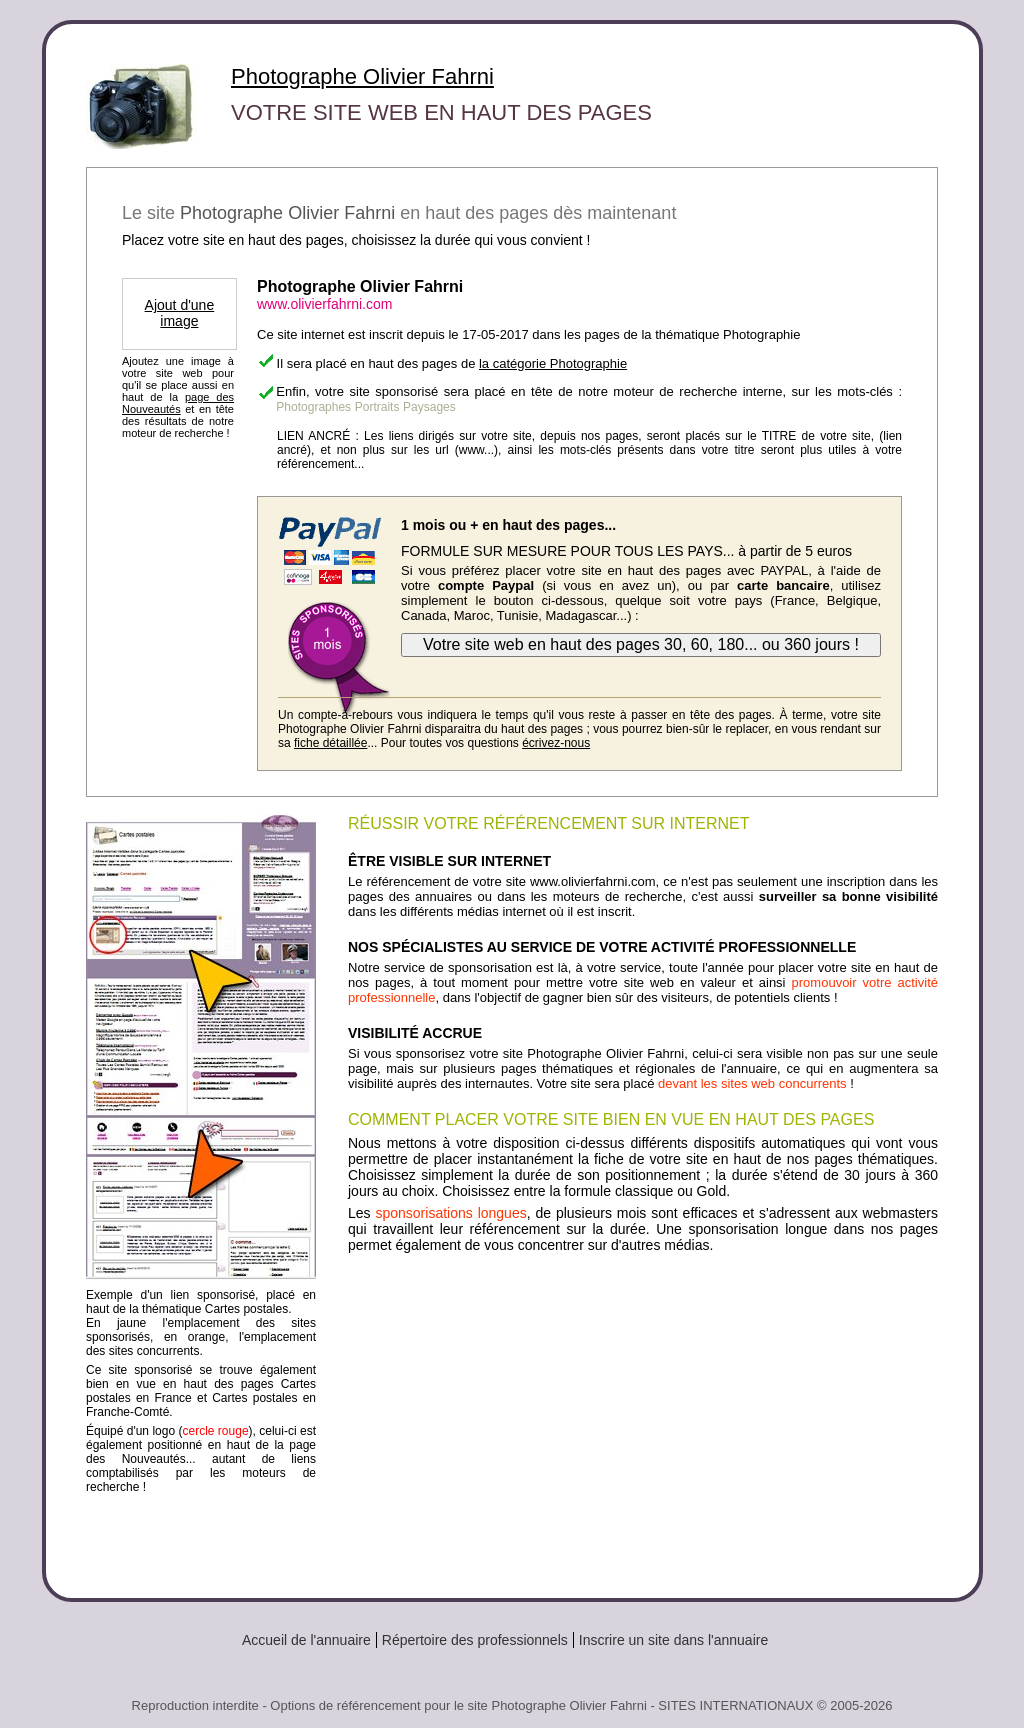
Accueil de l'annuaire (306, 1640)
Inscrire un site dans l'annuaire (673, 1640)
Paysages (429, 407)
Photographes (313, 407)
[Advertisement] (643, 1418)
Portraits (377, 407)
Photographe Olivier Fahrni (362, 76)
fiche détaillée (330, 743)
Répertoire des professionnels (475, 1640)
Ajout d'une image (180, 313)
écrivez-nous (556, 743)
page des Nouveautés (178, 403)
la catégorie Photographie (553, 363)
